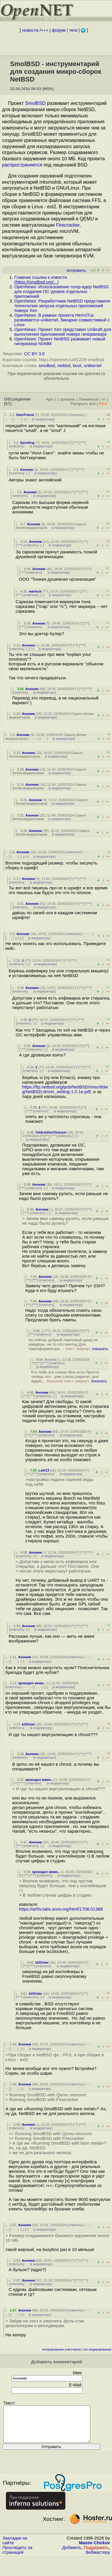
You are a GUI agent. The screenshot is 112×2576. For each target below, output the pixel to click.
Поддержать (96, 2554)
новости (30, 30)
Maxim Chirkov (94, 2550)
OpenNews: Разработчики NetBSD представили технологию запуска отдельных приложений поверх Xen (62, 306)
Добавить (71, 2554)
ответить (76, 415)
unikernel (92, 365)
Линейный (88, 399)
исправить (76, 270)
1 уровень (66, 399)
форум (58, 30)
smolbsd (47, 365)
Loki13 (44, 1470)
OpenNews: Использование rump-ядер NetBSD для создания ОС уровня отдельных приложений (61, 291)
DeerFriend (25, 415)
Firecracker (68, 225)
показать (100, 1349)
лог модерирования (97, 2349)
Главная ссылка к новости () (40, 279)
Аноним (26, 469)
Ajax (50, 399)
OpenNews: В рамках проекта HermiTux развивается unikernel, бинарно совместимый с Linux (62, 320)
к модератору (43, 419)
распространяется (22, 164)
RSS (103, 403)
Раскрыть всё (83, 403)
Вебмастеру (98, 2559)
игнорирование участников (61, 2349)
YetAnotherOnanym (50, 1132)
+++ (44, 30)
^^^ (82, 442)
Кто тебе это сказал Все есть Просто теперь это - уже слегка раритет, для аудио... (69, 1376)
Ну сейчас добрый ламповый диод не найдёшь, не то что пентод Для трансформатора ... (68, 1344)
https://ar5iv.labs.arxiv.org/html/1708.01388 (61, 1909)
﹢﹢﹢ (33, 738)
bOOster (28, 1724)
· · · (18, 419)
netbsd (63, 365)
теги (73, 30)
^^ (76, 442)
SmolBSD (35, 103)
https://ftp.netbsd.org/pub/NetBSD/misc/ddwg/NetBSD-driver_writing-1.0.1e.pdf (65, 1089)
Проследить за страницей (17, 2557)
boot (77, 365)
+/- (103, 399)
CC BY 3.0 (34, 353)
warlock (35, 591)
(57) (8, 403)
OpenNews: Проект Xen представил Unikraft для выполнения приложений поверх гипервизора (62, 332)
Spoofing (27, 442)
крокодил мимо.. (31, 1683)
